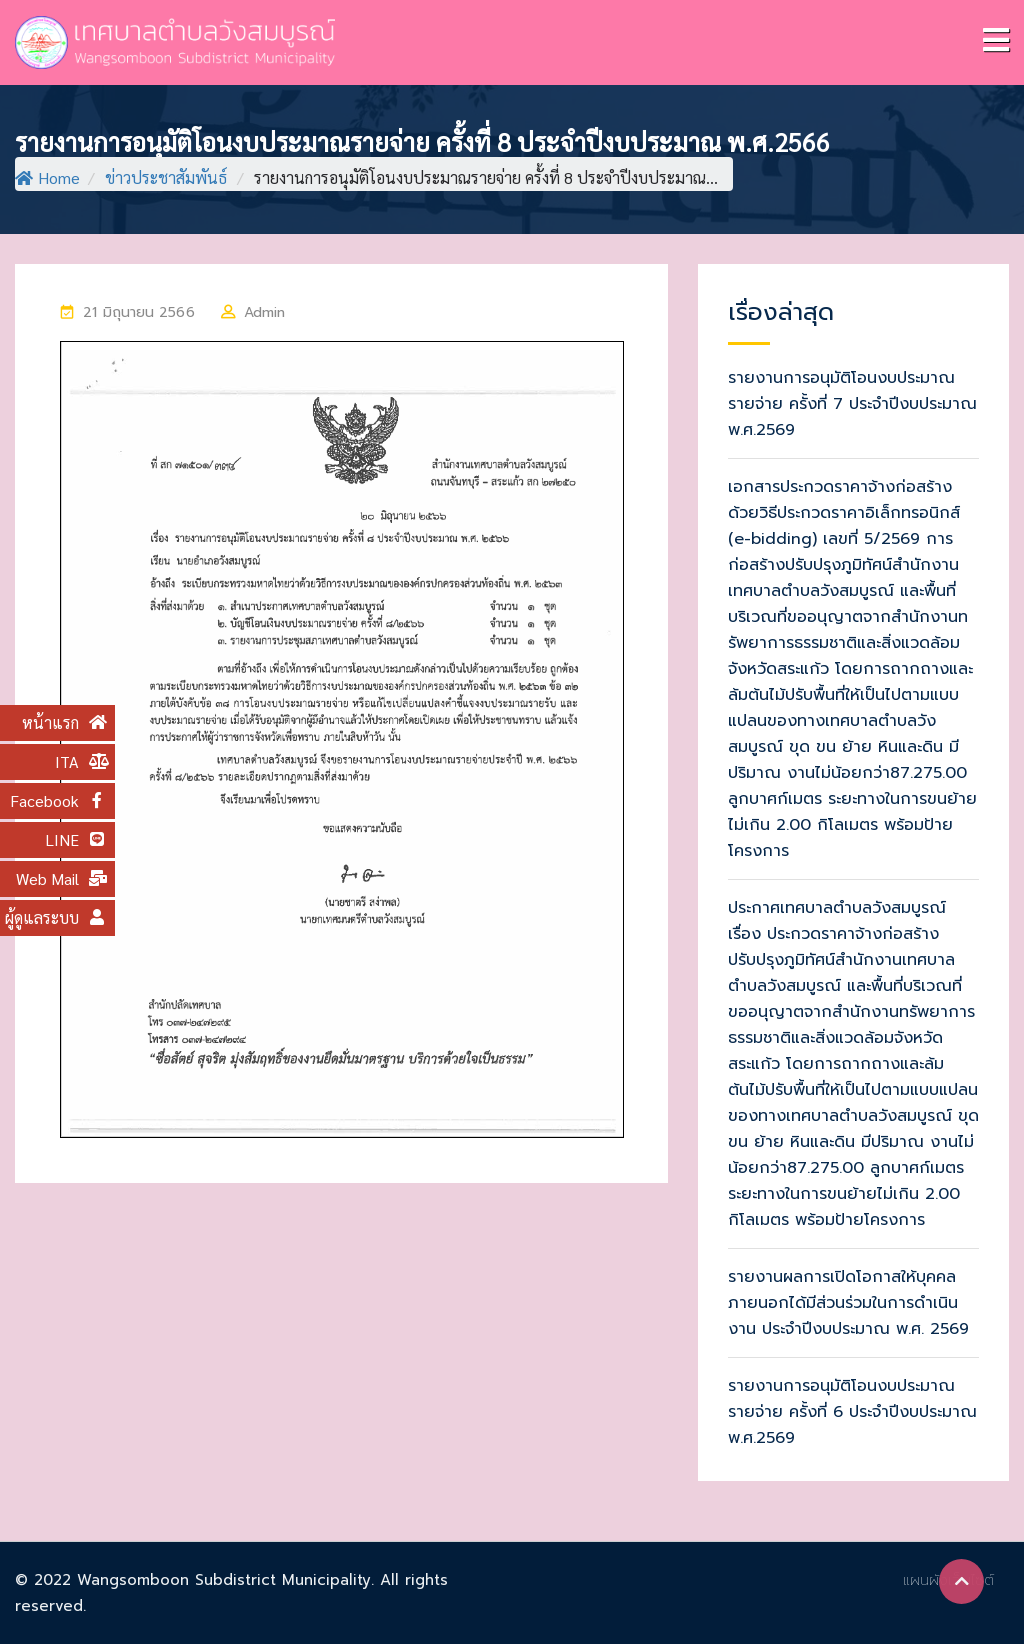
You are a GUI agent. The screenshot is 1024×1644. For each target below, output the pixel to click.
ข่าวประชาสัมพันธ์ (166, 177)
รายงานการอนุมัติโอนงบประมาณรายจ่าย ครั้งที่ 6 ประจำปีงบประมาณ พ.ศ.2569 (852, 1412)
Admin (265, 312)
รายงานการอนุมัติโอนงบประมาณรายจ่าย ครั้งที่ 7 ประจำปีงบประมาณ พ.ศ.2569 (852, 404)
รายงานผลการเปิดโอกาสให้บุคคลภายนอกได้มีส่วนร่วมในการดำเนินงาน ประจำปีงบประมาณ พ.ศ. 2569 (848, 1303)
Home (47, 177)
